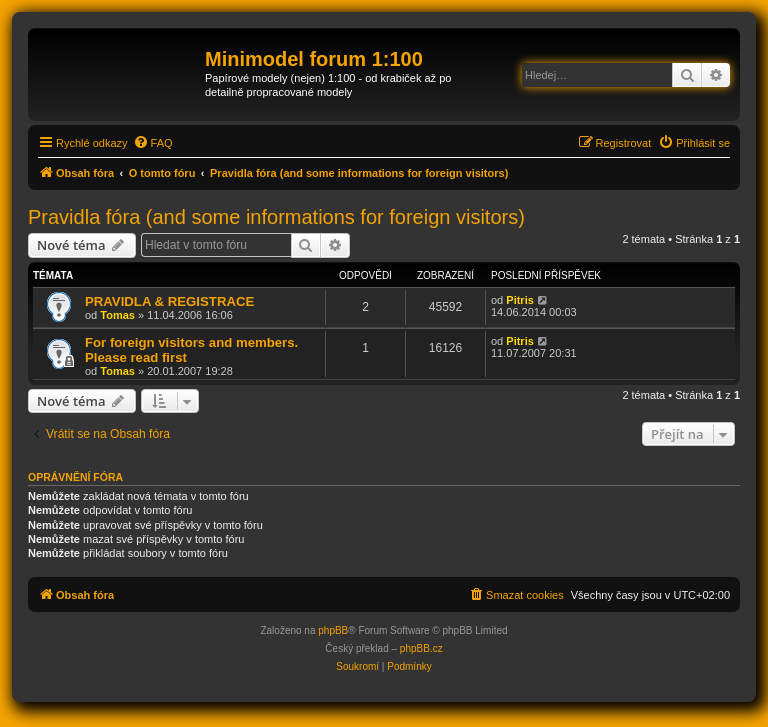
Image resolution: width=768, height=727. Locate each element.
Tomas (117, 315)
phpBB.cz (421, 648)
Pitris (520, 300)
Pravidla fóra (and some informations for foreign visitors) (276, 217)
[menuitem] (153, 143)
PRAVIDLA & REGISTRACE (169, 301)
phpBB (333, 630)
